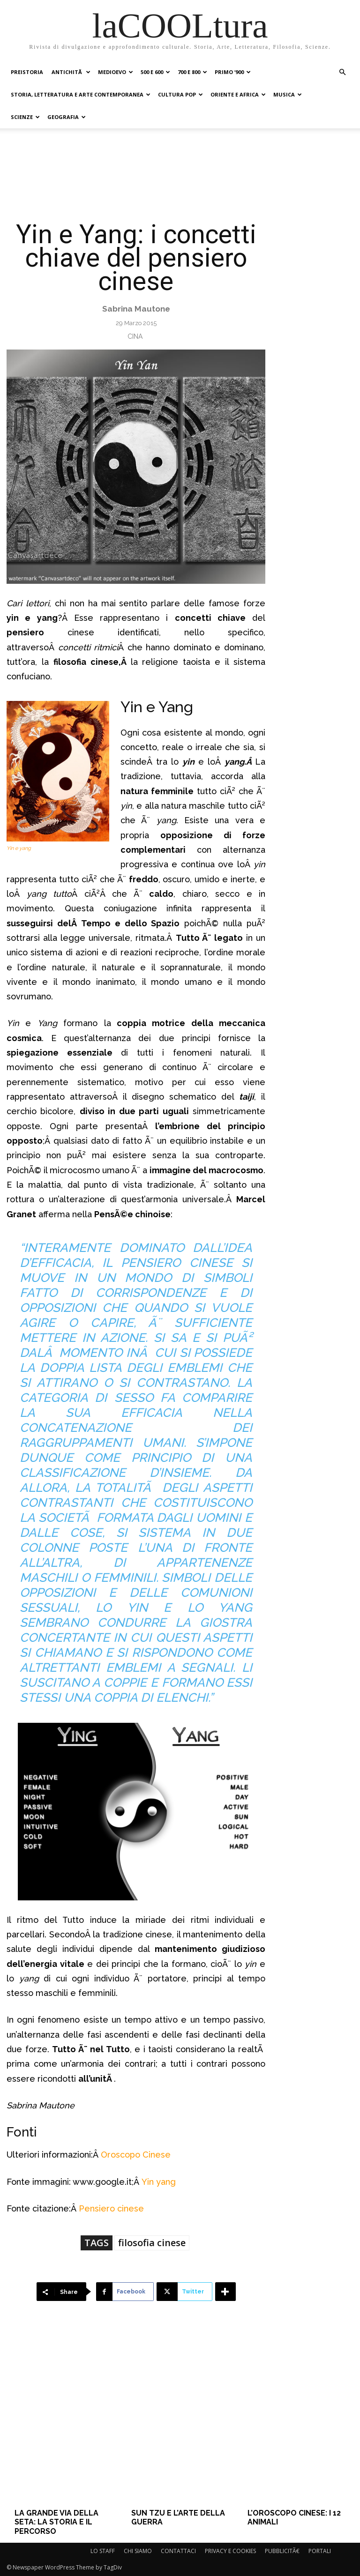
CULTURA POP (180, 94)
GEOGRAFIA (66, 116)
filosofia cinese (152, 2242)
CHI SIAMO (138, 2551)
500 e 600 (155, 71)
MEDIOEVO (115, 71)
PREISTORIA (27, 71)
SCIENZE (25, 116)
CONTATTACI (178, 2551)
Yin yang (159, 2182)
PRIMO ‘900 (233, 71)
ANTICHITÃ (71, 71)
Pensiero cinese (111, 2208)
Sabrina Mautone (136, 308)
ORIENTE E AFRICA (238, 94)
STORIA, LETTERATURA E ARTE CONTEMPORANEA (80, 94)
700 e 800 (192, 71)
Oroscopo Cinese (136, 2154)
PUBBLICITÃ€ (282, 2551)
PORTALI (319, 2551)
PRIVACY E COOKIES (230, 2551)
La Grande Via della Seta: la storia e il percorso (56, 2522)
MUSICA (287, 94)
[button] (342, 72)
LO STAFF (102, 2551)
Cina (135, 336)
